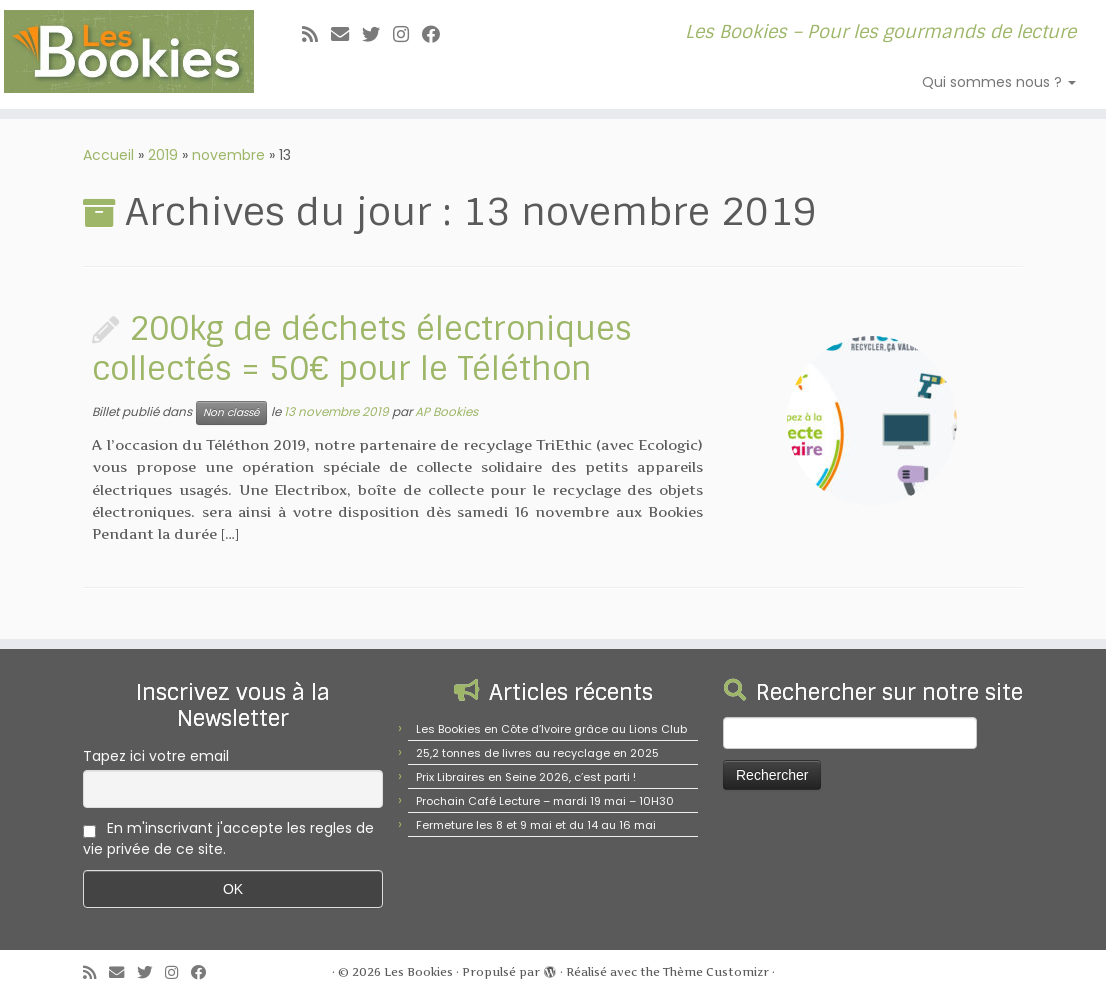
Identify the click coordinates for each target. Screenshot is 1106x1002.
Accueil (108, 155)
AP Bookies (446, 411)
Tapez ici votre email (156, 756)
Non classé (231, 412)
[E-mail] (346, 34)
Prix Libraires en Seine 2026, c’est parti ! (526, 777)
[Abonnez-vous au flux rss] (316, 34)
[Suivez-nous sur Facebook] (437, 34)
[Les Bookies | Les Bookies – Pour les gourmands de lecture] (129, 51)
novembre (228, 155)
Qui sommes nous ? (999, 82)
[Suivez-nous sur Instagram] (407, 34)
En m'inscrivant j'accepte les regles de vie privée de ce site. (228, 838)
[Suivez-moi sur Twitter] (377, 34)
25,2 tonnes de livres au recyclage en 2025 (537, 753)
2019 (163, 155)
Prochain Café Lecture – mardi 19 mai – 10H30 (545, 801)
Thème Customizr (716, 972)
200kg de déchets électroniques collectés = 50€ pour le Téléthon (362, 349)
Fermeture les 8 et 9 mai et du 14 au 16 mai (536, 825)
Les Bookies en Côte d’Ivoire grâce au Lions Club (551, 729)
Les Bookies (418, 972)
